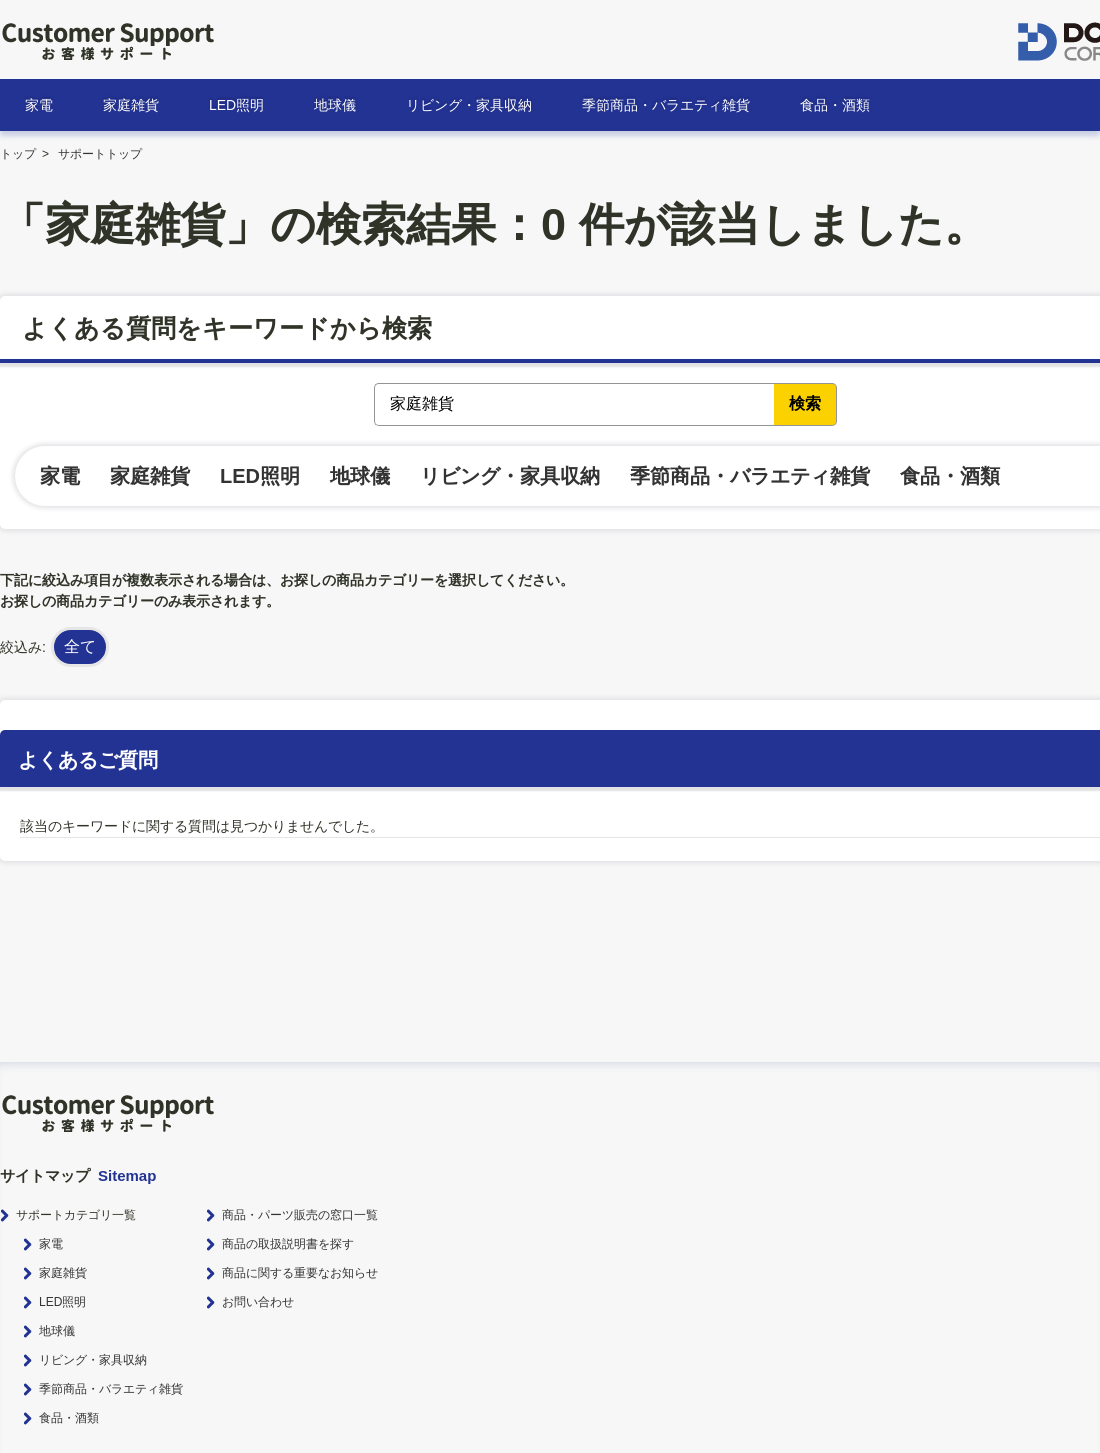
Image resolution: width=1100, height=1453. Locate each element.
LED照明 (236, 105)
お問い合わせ (258, 1302)
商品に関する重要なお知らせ (300, 1273)
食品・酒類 (835, 105)
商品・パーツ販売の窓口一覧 (300, 1215)
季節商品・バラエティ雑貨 (666, 105)
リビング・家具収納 (469, 105)
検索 (805, 403)
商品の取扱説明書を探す (288, 1244)
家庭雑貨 (131, 105)
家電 (39, 105)
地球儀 (335, 105)
